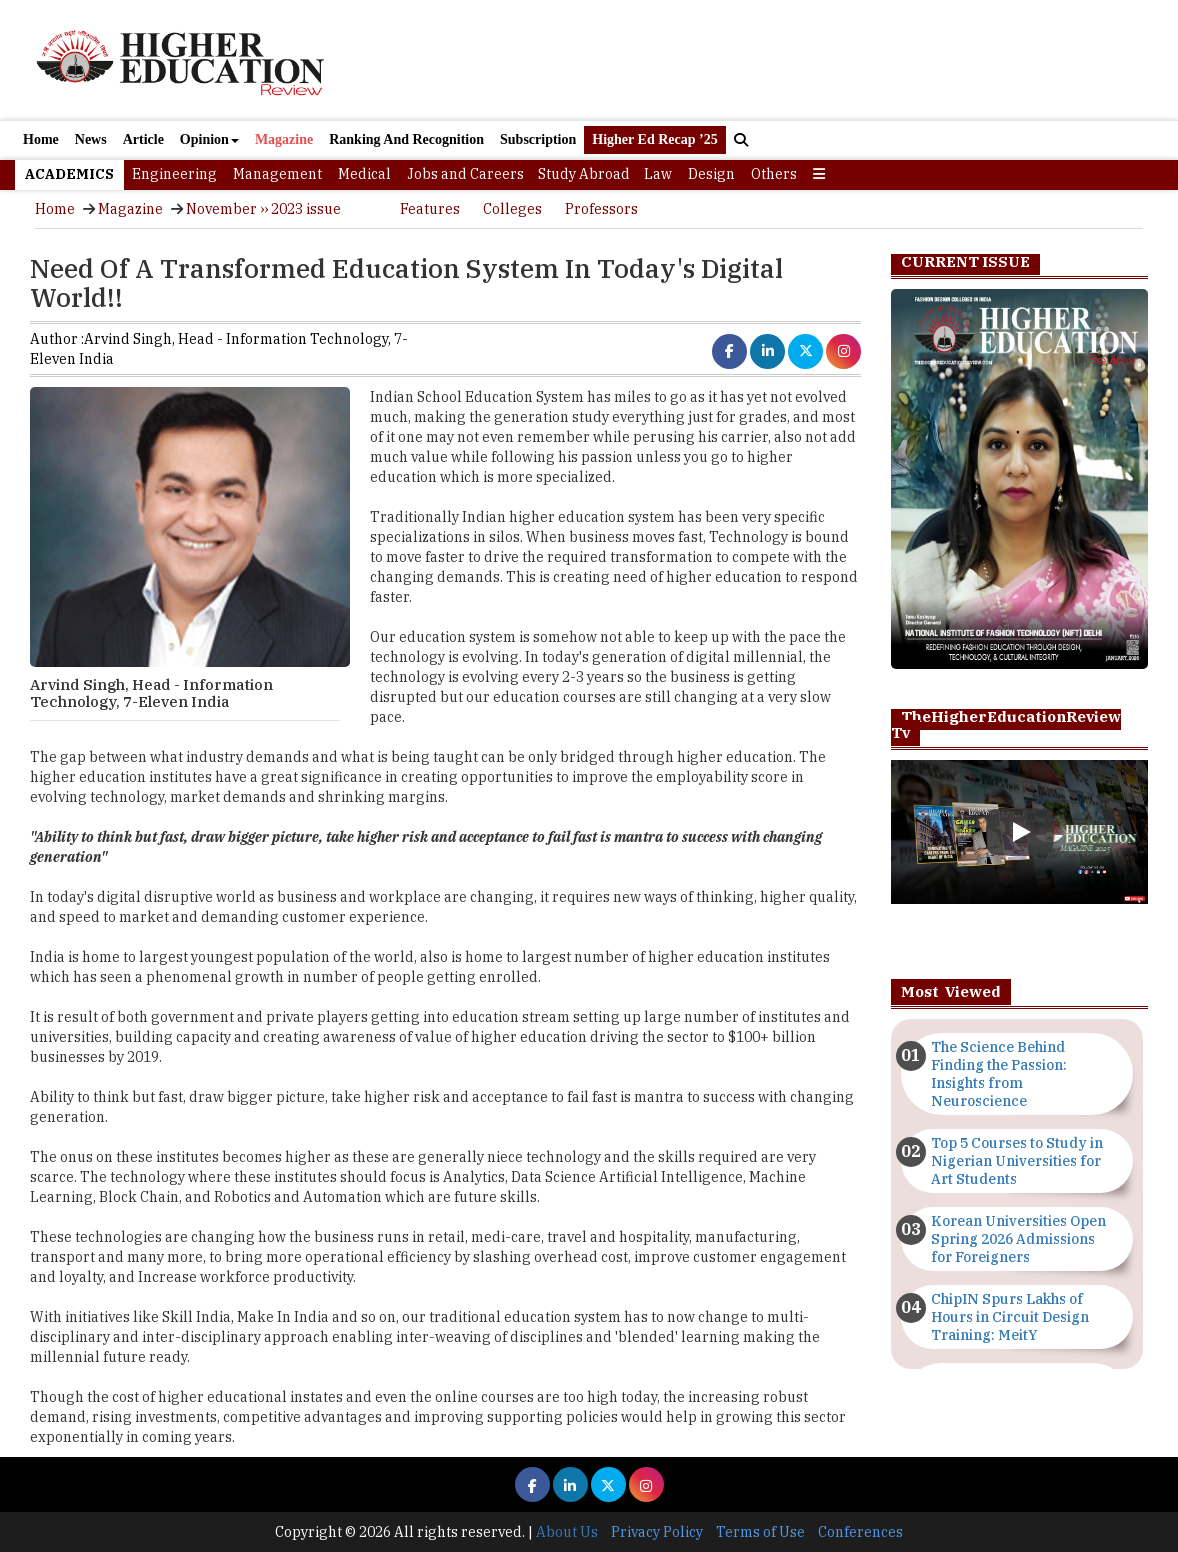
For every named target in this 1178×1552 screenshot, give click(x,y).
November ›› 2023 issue (263, 209)
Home (41, 139)
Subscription (538, 139)
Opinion (209, 139)
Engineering (174, 174)
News (91, 139)
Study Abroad (584, 174)
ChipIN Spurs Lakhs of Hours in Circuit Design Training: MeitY (1010, 1317)
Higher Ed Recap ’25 (654, 139)
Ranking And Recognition (406, 139)
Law (658, 174)
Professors (601, 209)
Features (430, 209)
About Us (567, 1532)
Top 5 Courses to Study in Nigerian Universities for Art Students (1017, 1161)
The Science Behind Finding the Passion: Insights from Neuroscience (999, 1074)
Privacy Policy (657, 1532)
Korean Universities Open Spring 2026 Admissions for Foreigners (1018, 1239)
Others (774, 174)
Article (143, 139)
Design (711, 174)
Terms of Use (760, 1532)
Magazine (284, 139)
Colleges (512, 209)
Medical (364, 174)
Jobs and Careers (465, 174)
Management (277, 174)
